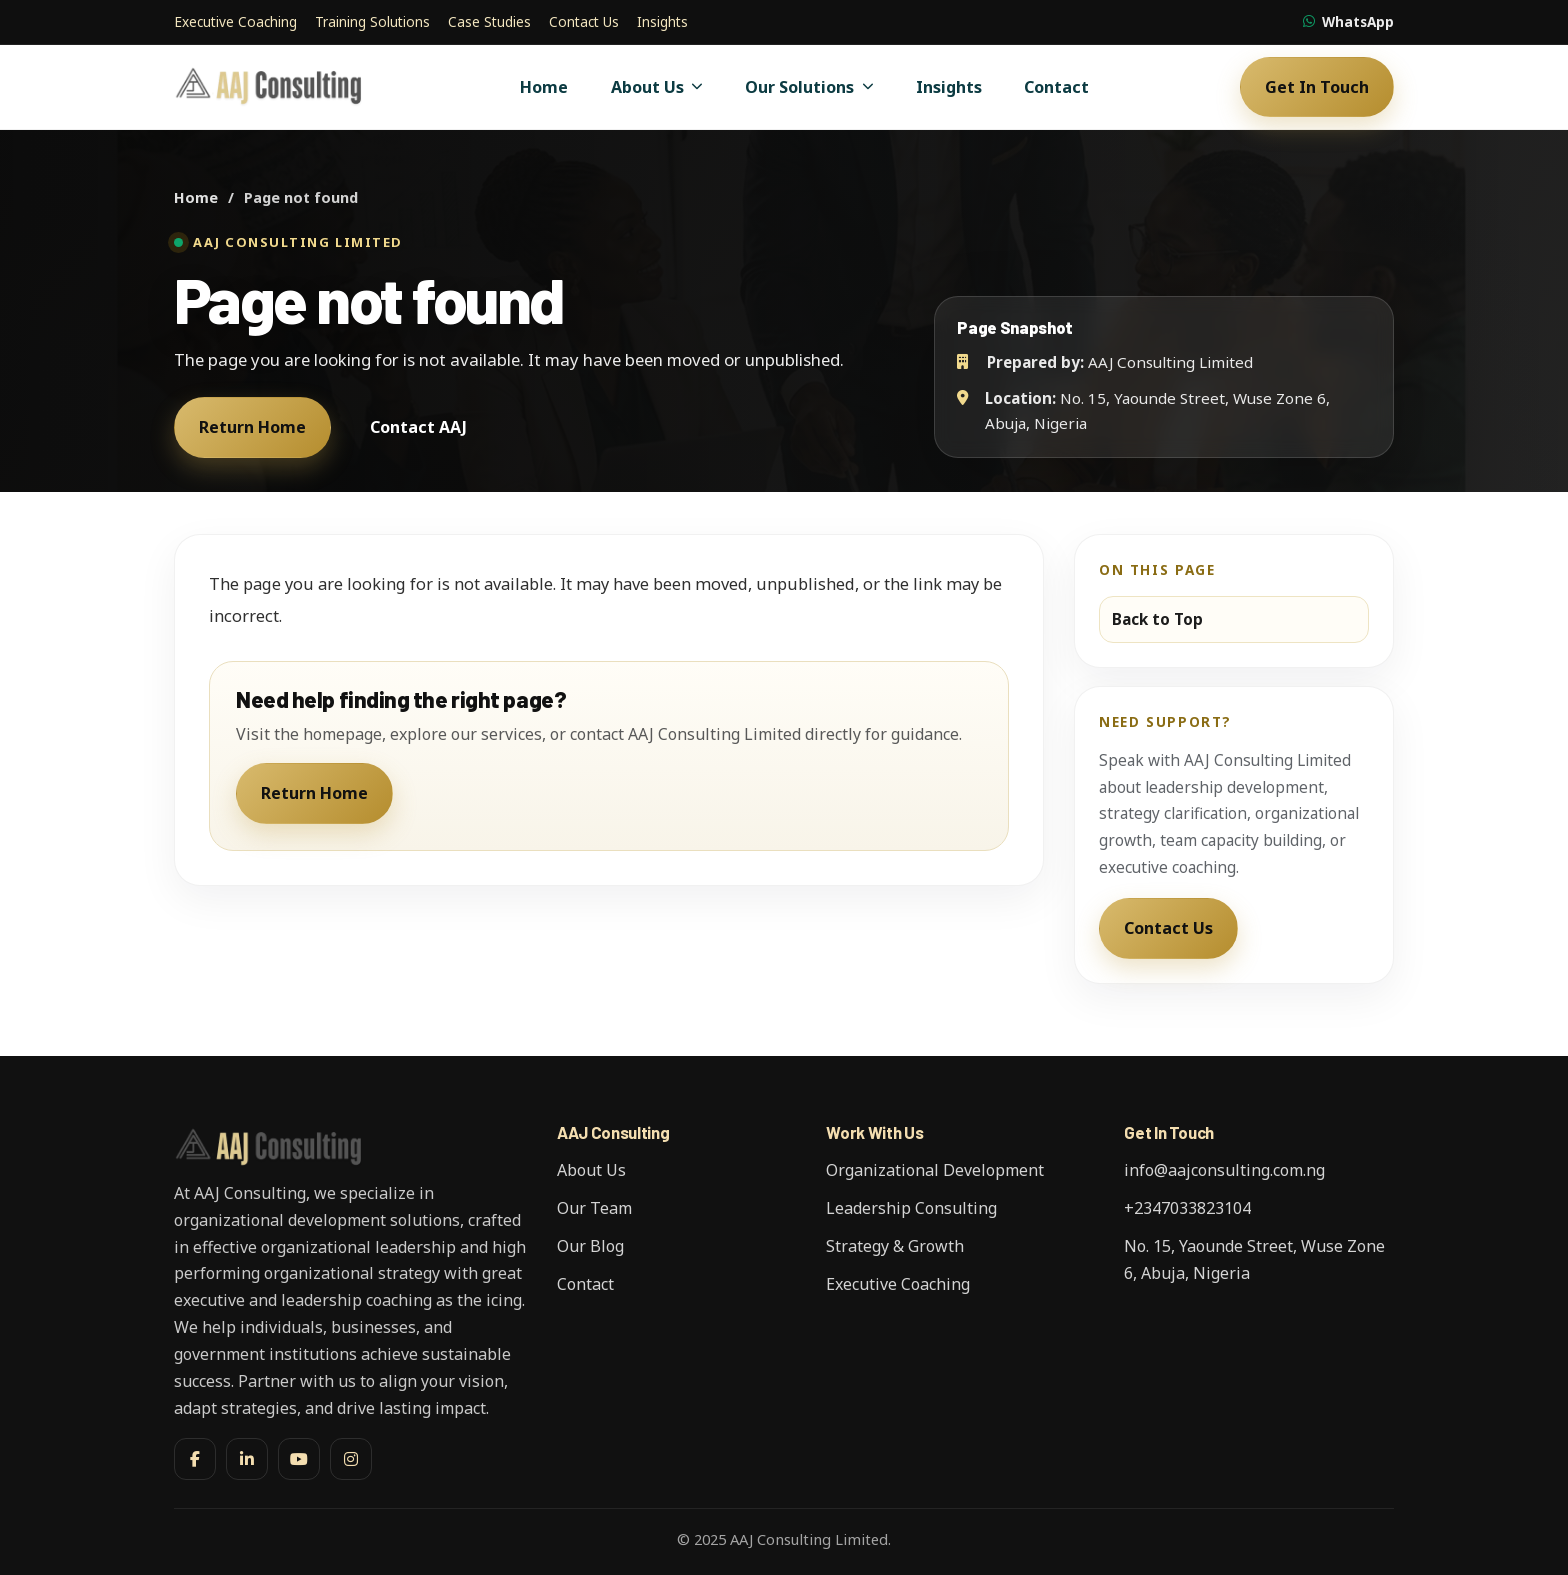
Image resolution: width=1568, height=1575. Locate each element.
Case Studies (489, 21)
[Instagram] (351, 1459)
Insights (662, 21)
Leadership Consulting (911, 1208)
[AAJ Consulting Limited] (272, 87)
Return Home (252, 427)
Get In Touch (1317, 87)
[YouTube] (299, 1459)
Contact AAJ (418, 427)
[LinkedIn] (247, 1459)
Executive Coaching (235, 21)
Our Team (594, 1208)
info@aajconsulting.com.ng (1224, 1170)
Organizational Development (935, 1170)
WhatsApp (1348, 21)
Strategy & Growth (895, 1246)
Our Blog (590, 1246)
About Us (657, 87)
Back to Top (1157, 619)
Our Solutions (809, 87)
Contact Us (584, 21)
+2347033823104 (1187, 1208)
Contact (1056, 87)
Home (544, 87)
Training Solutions (372, 21)
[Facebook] (195, 1459)
